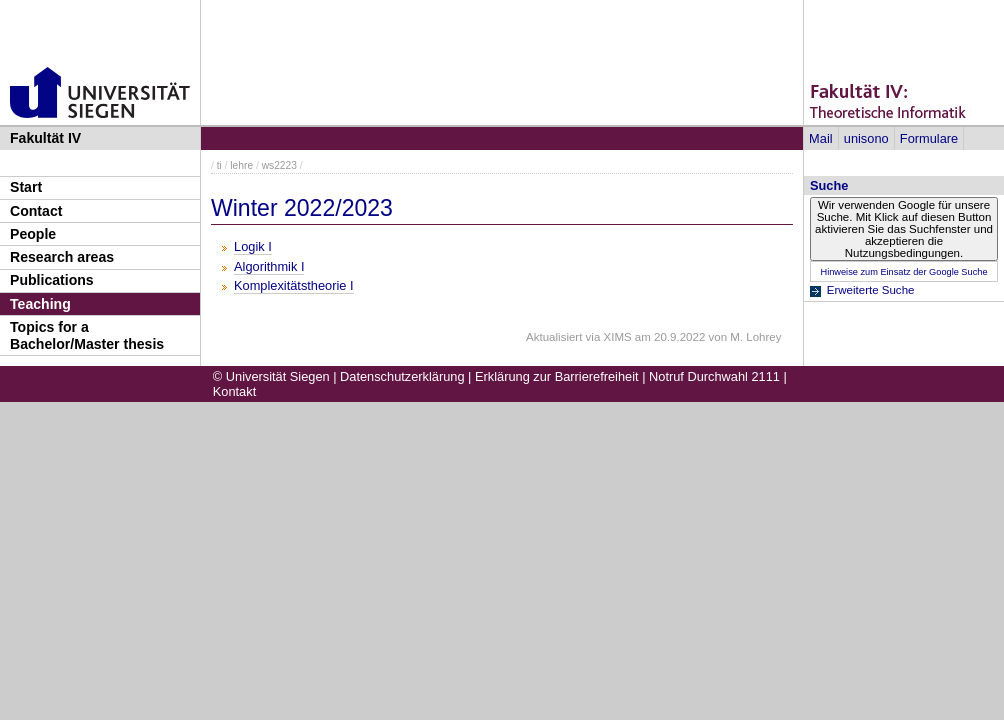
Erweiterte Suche (871, 290)
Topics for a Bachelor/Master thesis (87, 335)
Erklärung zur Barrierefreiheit (557, 376)
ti (219, 165)
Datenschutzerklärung (402, 376)
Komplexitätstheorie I (294, 285)
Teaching (40, 304)
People (33, 234)
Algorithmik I (269, 266)
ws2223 (279, 165)
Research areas (62, 257)
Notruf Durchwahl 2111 (714, 376)
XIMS (618, 337)
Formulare (929, 138)
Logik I (253, 246)
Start (26, 187)
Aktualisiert (554, 337)
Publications (52, 280)
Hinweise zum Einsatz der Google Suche (903, 272)
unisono (866, 138)
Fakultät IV (45, 138)
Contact (36, 211)
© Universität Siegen (271, 376)
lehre (241, 165)
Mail (820, 138)
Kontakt (234, 391)
